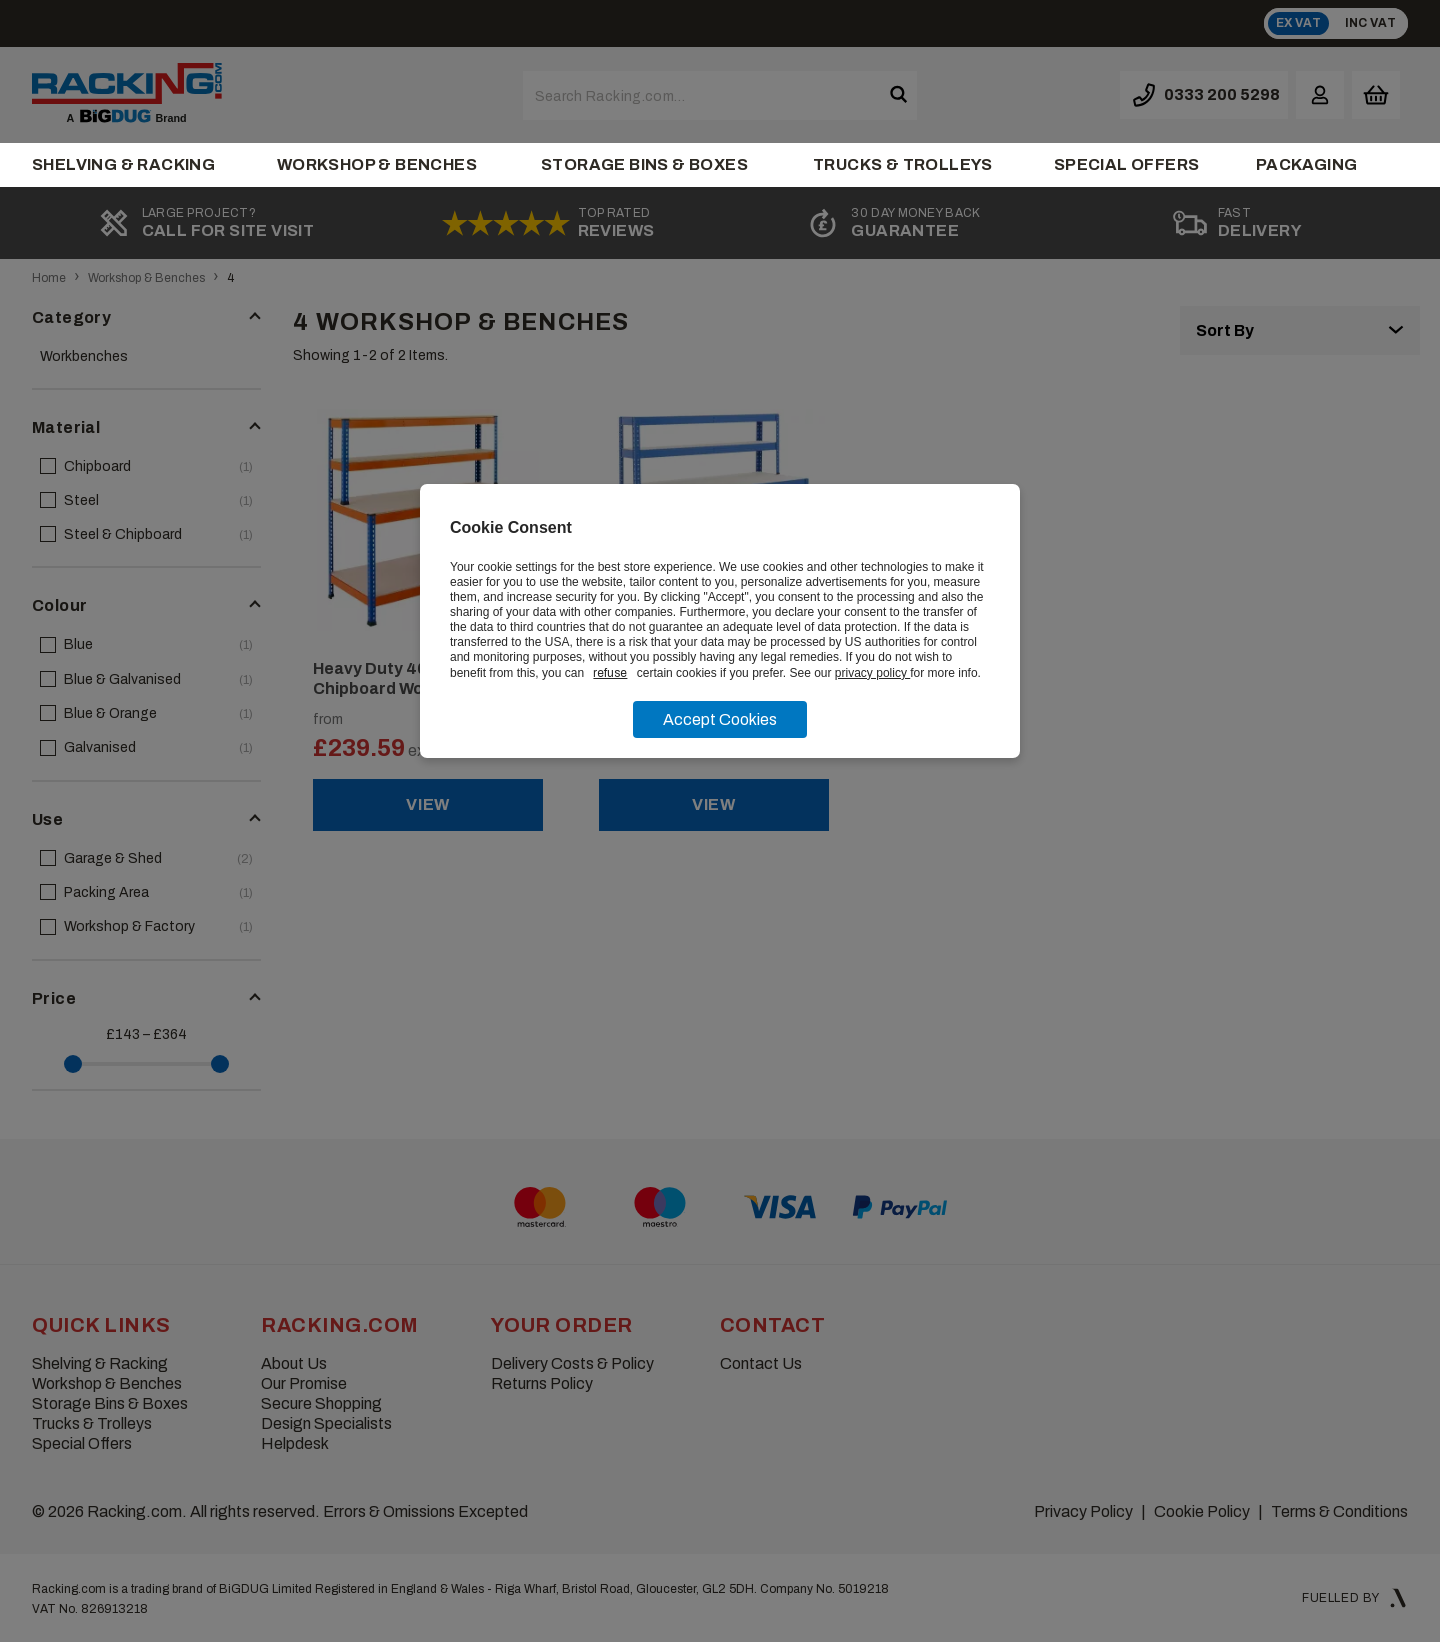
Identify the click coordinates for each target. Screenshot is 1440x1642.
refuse (610, 673)
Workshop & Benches (377, 164)
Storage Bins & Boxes (644, 164)
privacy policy (872, 673)
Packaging (1307, 164)
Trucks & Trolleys (903, 164)
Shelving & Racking (123, 164)
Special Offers (1127, 164)
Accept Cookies (720, 719)
